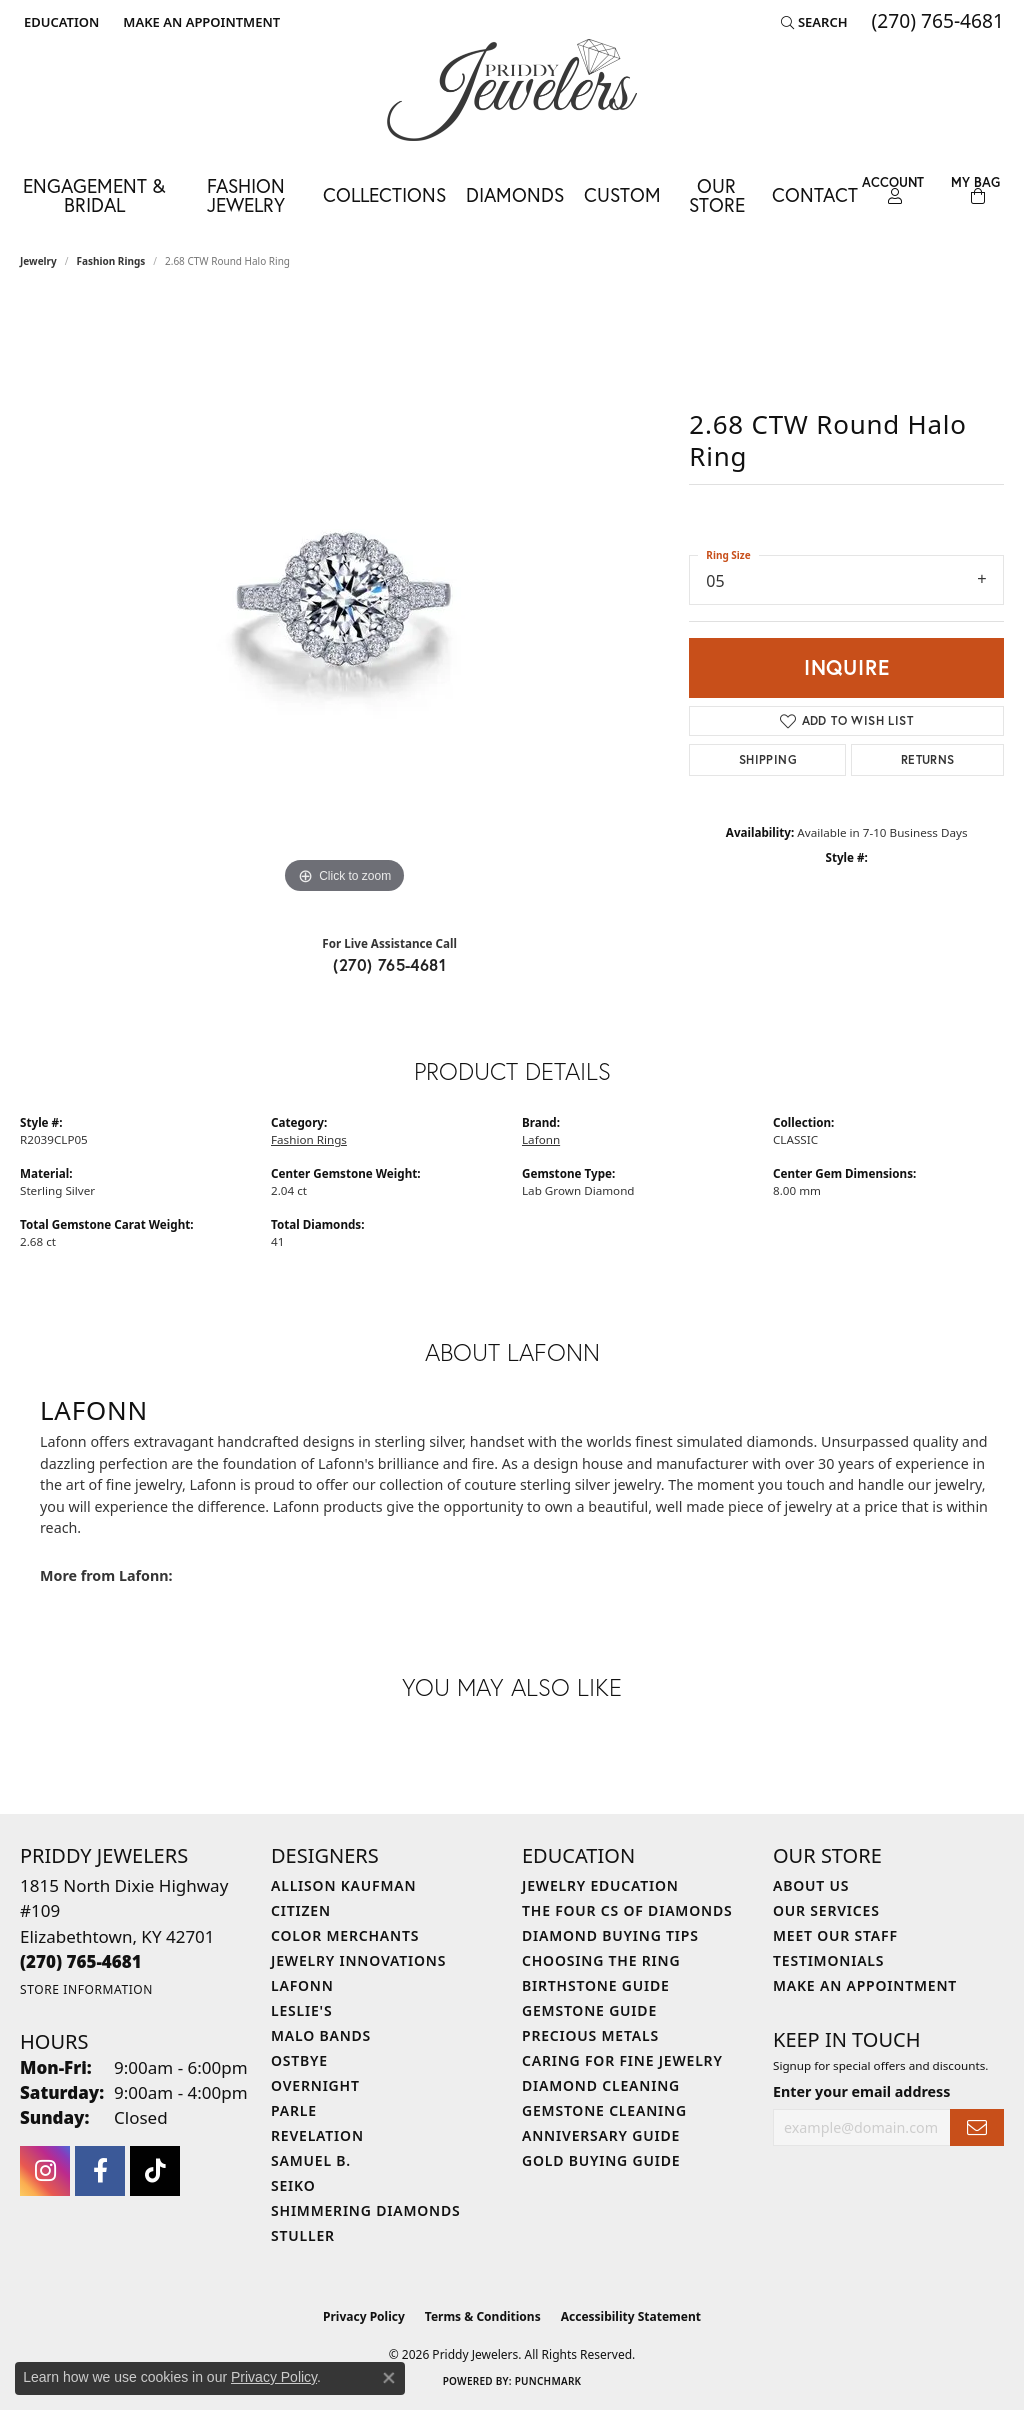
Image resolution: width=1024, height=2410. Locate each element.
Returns (928, 759)
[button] (59, 22)
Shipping (768, 759)
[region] (345, 599)
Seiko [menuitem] (293, 2185)
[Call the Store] (81, 1961)
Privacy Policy (364, 2316)
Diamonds (515, 194)
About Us (811, 1885)
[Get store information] (86, 1989)
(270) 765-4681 (389, 964)
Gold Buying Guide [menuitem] (601, 2160)
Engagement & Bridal (94, 195)
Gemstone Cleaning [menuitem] (604, 2110)
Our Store (717, 195)
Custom (622, 194)
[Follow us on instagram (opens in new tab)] (45, 2171)
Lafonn (541, 1139)
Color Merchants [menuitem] (345, 1935)
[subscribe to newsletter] (977, 2127)
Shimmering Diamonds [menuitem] (366, 2210)
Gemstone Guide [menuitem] (589, 2010)
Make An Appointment (865, 1985)
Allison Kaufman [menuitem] (343, 1885)
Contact (815, 194)
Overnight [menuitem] (315, 2085)
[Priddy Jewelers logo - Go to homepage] (512, 90)
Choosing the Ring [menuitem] (601, 1960)
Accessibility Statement (631, 2316)
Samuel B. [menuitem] (311, 2160)
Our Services (826, 1910)
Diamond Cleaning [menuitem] (601, 2085)
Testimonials (828, 1960)
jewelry (38, 261)
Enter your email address (861, 2091)
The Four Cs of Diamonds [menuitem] (627, 1910)
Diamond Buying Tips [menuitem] (610, 1935)
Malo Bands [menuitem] (321, 2035)
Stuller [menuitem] (303, 2235)
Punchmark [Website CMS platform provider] (548, 2381)
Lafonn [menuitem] (302, 1985)
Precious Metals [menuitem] (590, 2035)
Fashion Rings (111, 261)
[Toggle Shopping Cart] (975, 190)
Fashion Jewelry (246, 195)
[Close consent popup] (389, 2378)
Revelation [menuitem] (317, 2135)
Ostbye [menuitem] (299, 2060)
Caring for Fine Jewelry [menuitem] (622, 2060)
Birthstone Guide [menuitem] (596, 1985)
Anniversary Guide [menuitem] (601, 2135)
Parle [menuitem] (294, 2110)
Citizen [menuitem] (301, 1910)
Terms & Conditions (483, 2316)
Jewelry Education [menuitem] (600, 1885)
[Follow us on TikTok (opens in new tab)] (155, 2171)
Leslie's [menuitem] (301, 2010)
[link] (199, 22)
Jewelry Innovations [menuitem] (358, 1960)
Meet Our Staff (835, 1935)
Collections (384, 194)
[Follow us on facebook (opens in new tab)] (100, 2171)
